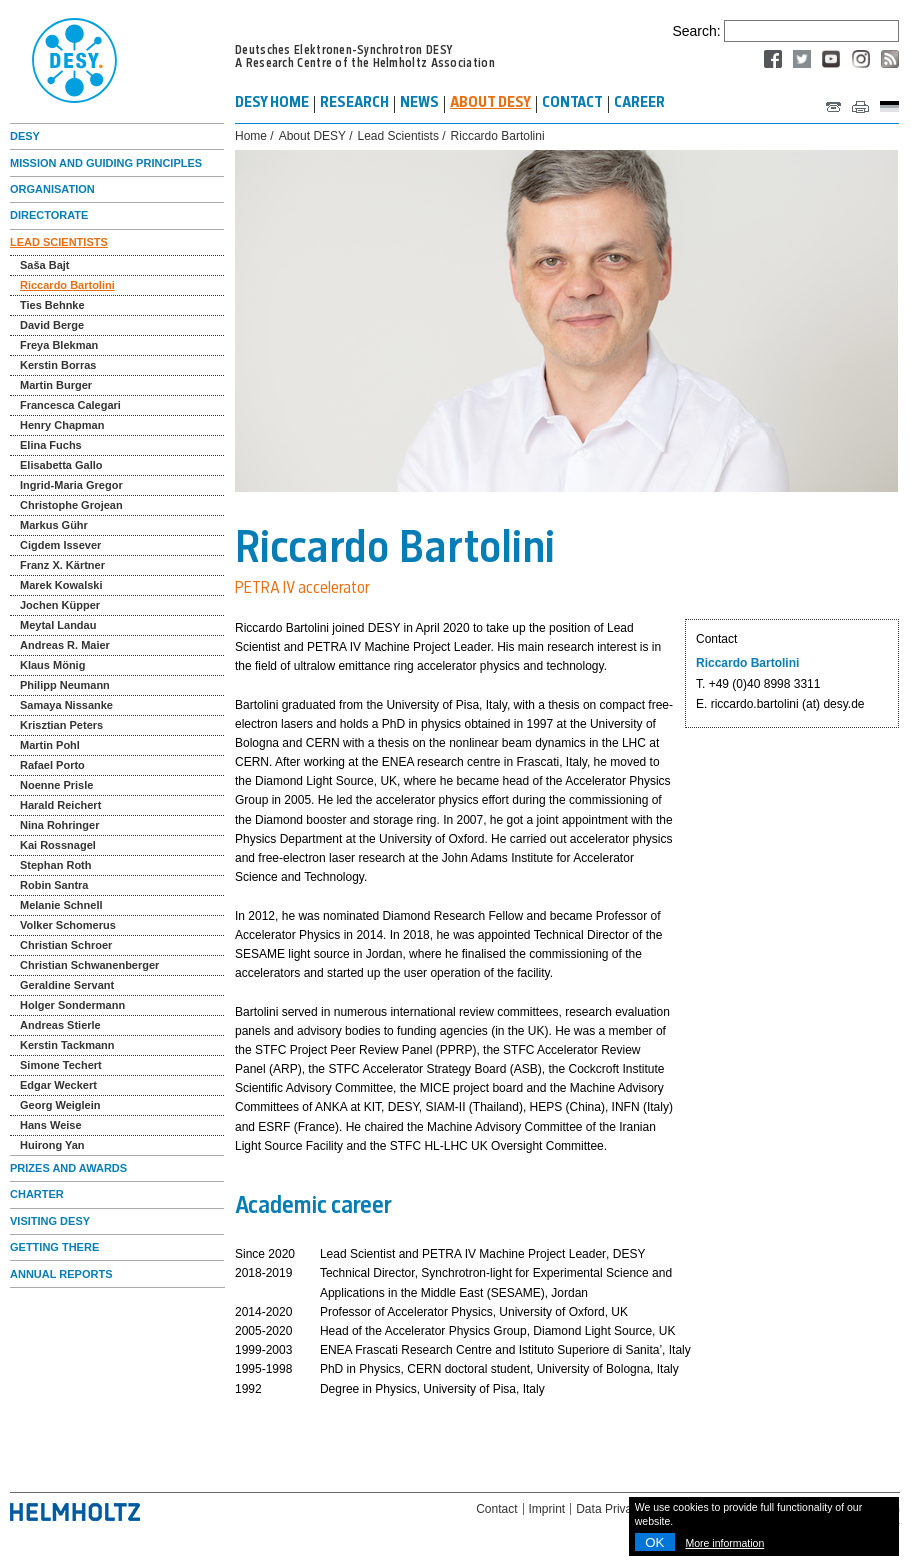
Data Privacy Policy (627, 1509)
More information (725, 1543)
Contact (496, 1509)
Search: (696, 31)
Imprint (547, 1509)
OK (654, 1542)
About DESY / (316, 136)
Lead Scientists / (402, 136)
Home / (254, 136)
